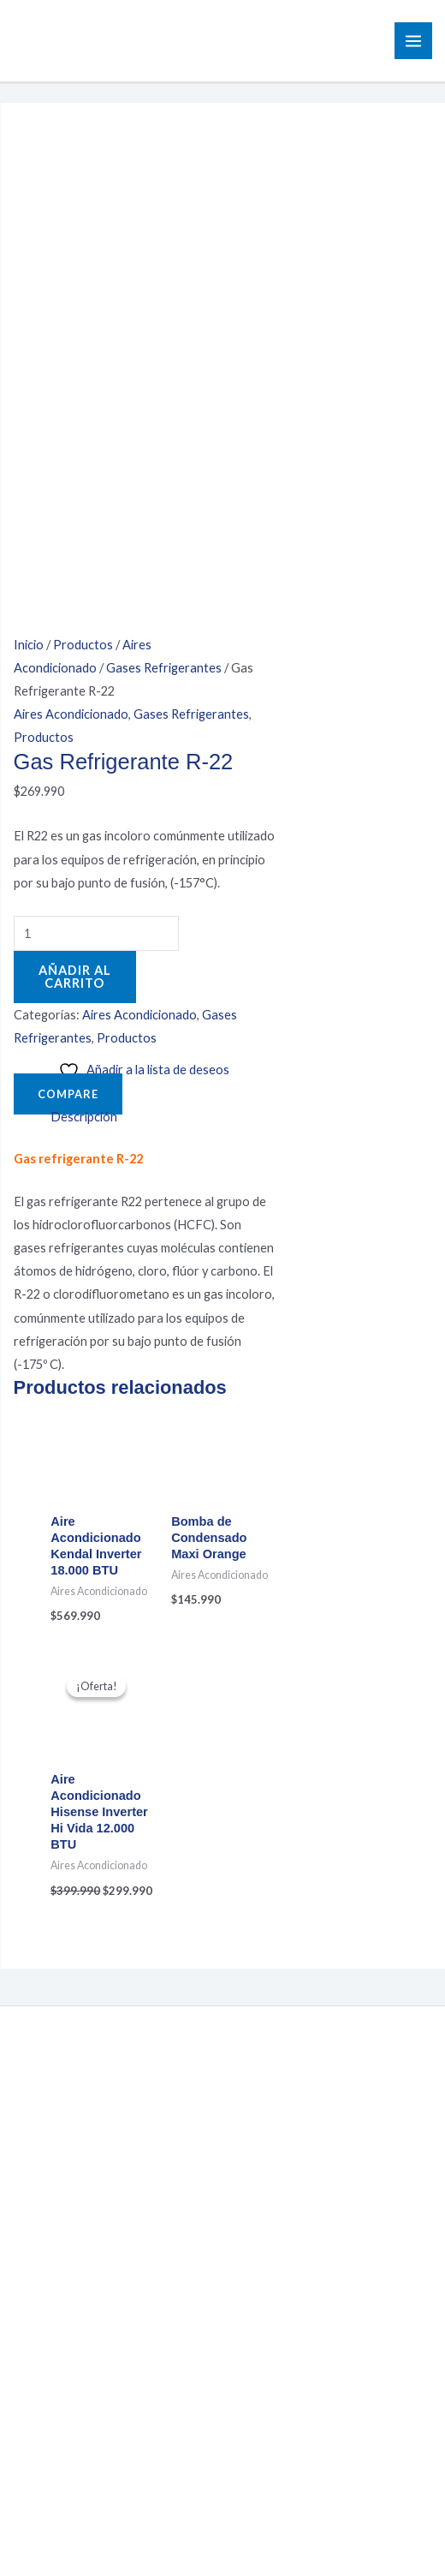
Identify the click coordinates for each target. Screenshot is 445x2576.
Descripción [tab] (83, 643)
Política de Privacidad (222, 2246)
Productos (83, 170)
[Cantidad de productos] (97, 459)
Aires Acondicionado (71, 240)
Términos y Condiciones (222, 2269)
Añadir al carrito (75, 503)
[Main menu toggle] (413, 41)
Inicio (29, 170)
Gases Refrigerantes (164, 194)
